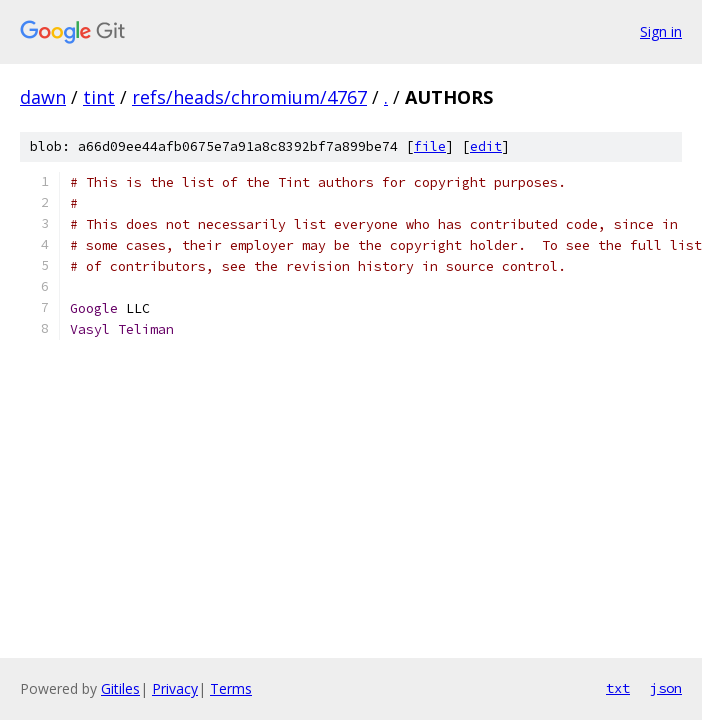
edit (486, 146)
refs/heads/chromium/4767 (249, 97)
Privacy (175, 688)
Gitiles (120, 688)
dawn (43, 97)
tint (99, 97)
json (666, 688)
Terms (231, 688)
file (430, 146)
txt (618, 688)
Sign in (661, 31)
